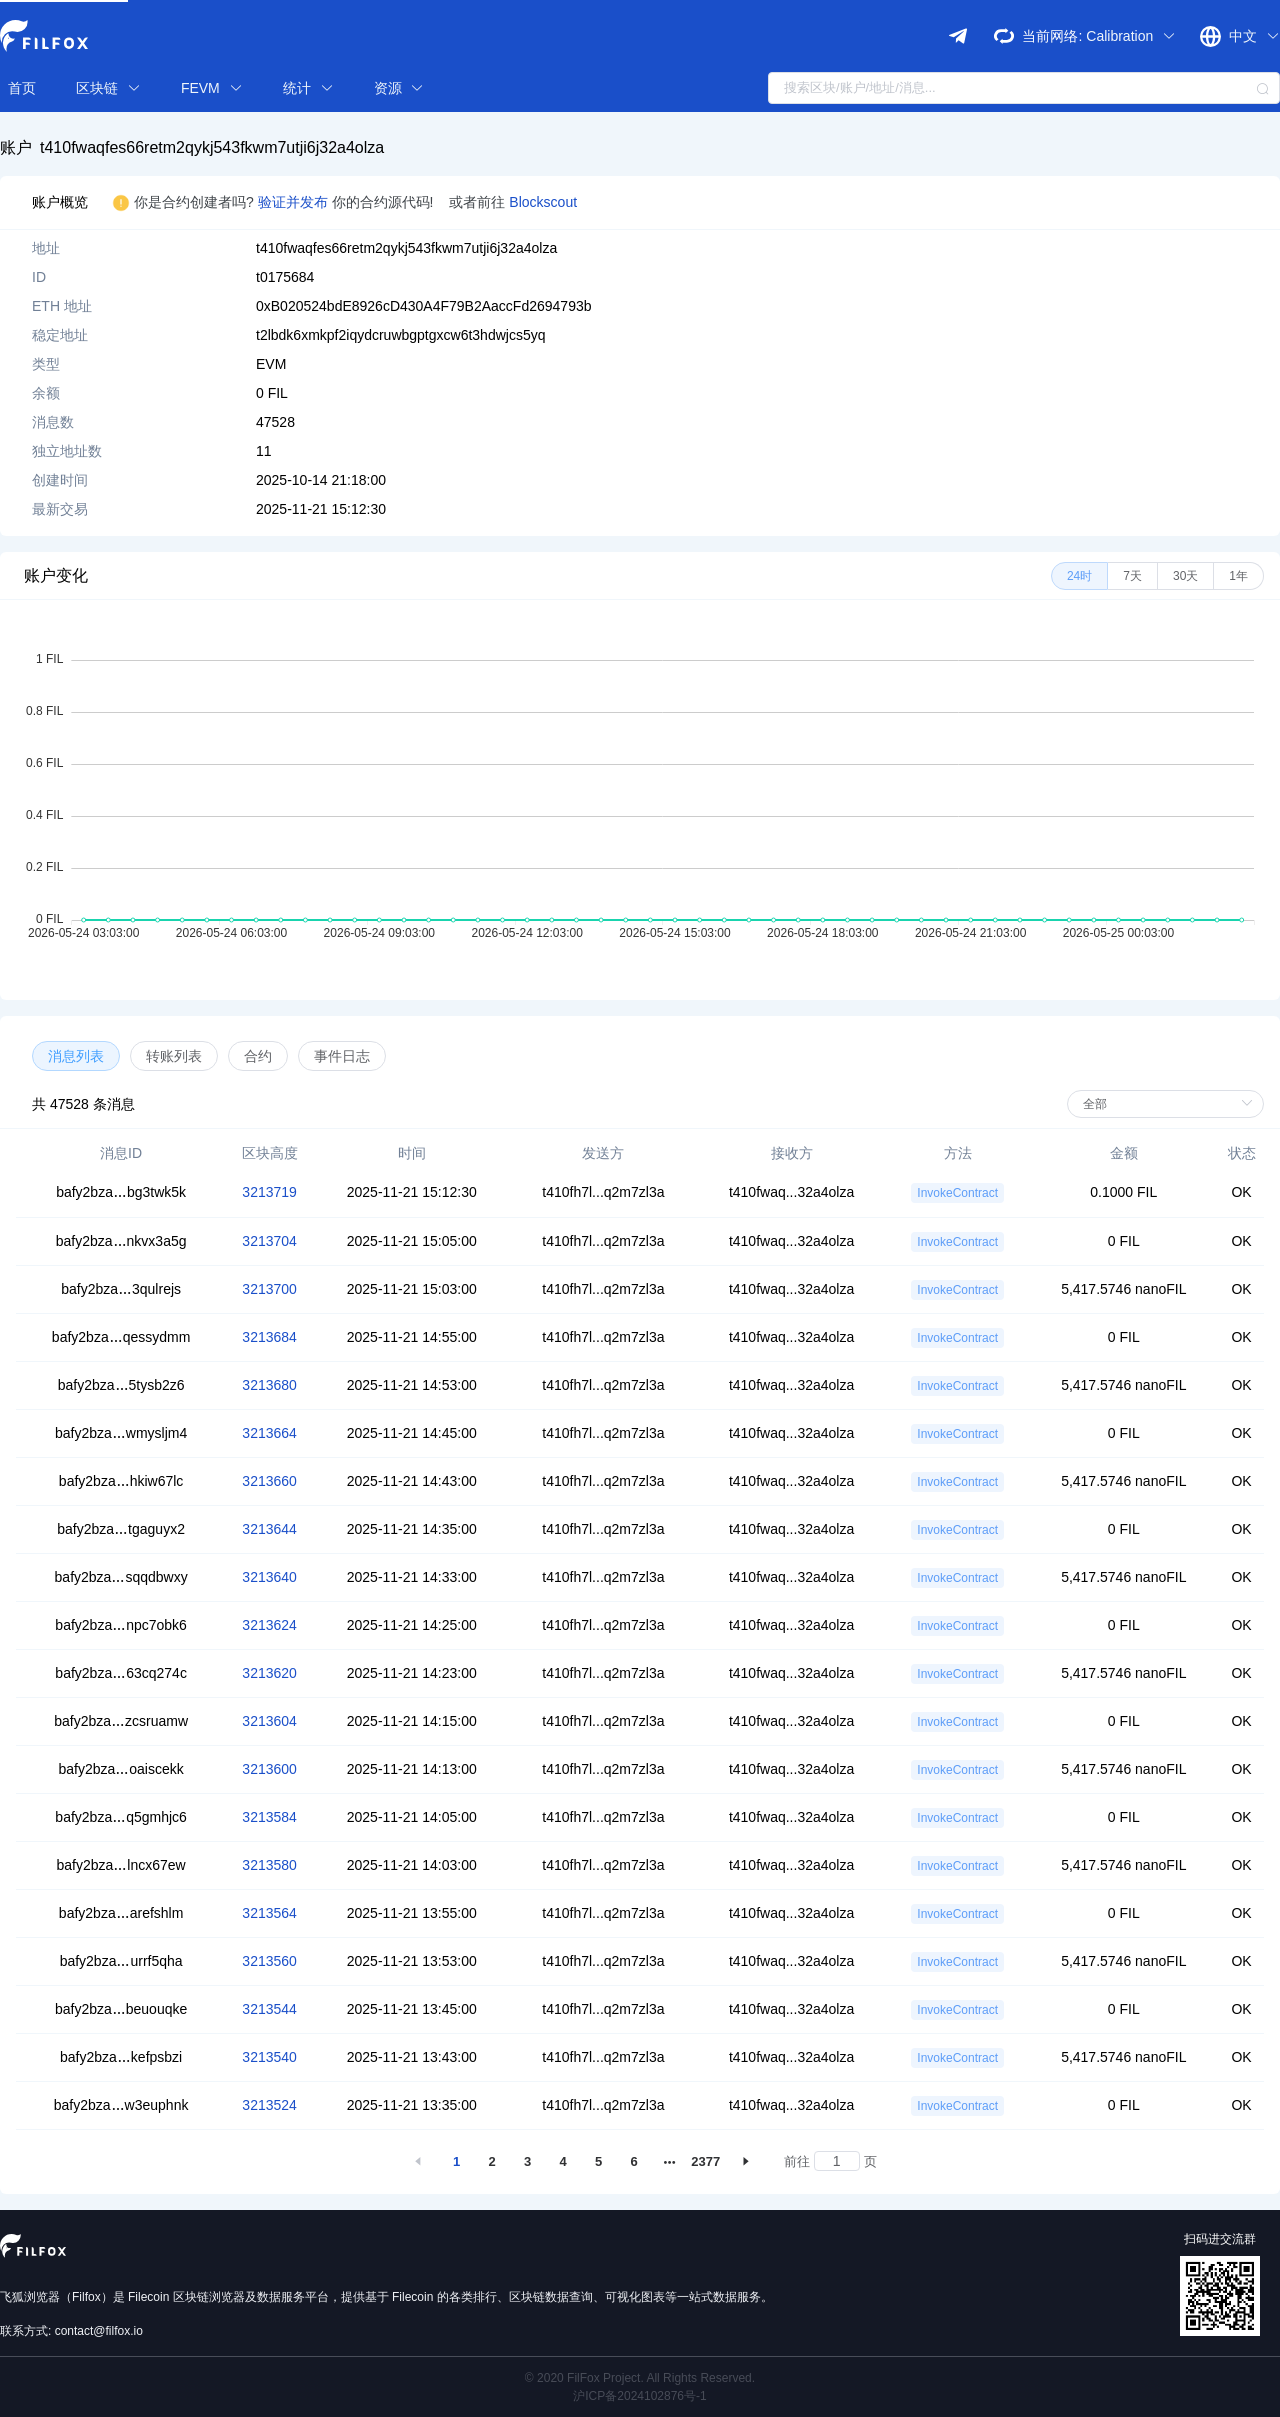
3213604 (269, 1721)
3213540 (269, 2057)
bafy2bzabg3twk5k (121, 1192)
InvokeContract (957, 1193)
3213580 (269, 1865)
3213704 (269, 1241)
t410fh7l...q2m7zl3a (603, 1192)
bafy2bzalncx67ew (121, 1865)
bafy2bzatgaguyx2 (121, 1529)
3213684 (269, 1337)
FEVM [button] (212, 88)
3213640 (269, 1577)
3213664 (269, 1433)
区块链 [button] (108, 88)
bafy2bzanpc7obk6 (121, 1625)
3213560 (269, 1961)
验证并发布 (295, 202)
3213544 (269, 2009)
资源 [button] (399, 88)
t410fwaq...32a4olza (791, 1192)
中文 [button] (1254, 36)
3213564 (269, 1913)
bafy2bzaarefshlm (121, 1913)
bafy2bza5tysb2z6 (121, 1385)
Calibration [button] (1131, 36)
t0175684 (285, 277)
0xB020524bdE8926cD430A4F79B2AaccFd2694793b (424, 306)
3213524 (269, 2105)
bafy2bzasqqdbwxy (121, 1577)
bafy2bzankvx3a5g (121, 1241)
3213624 (269, 1625)
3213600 (269, 1769)
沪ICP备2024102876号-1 (639, 2396)
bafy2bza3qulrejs (121, 1289)
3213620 (269, 1673)
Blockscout (543, 202)
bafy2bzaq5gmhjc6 (121, 1817)
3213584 (269, 1817)
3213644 (269, 1529)
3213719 (269, 1192)
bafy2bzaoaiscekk (120, 1769)
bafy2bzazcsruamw (121, 1721)
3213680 (269, 1385)
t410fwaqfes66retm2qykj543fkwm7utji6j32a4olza (212, 147)
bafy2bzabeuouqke (121, 2009)
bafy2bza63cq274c (121, 1673)
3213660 (269, 1481)
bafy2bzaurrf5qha (121, 1961)
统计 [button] (308, 88)
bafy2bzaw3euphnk (121, 2105)
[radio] (1079, 576)
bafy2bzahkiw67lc (121, 1481)
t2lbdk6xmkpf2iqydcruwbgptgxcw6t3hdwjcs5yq (400, 335)
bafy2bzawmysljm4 (121, 1433)
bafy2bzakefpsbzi (121, 2057)
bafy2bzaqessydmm (121, 1337)
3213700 (269, 1289)
